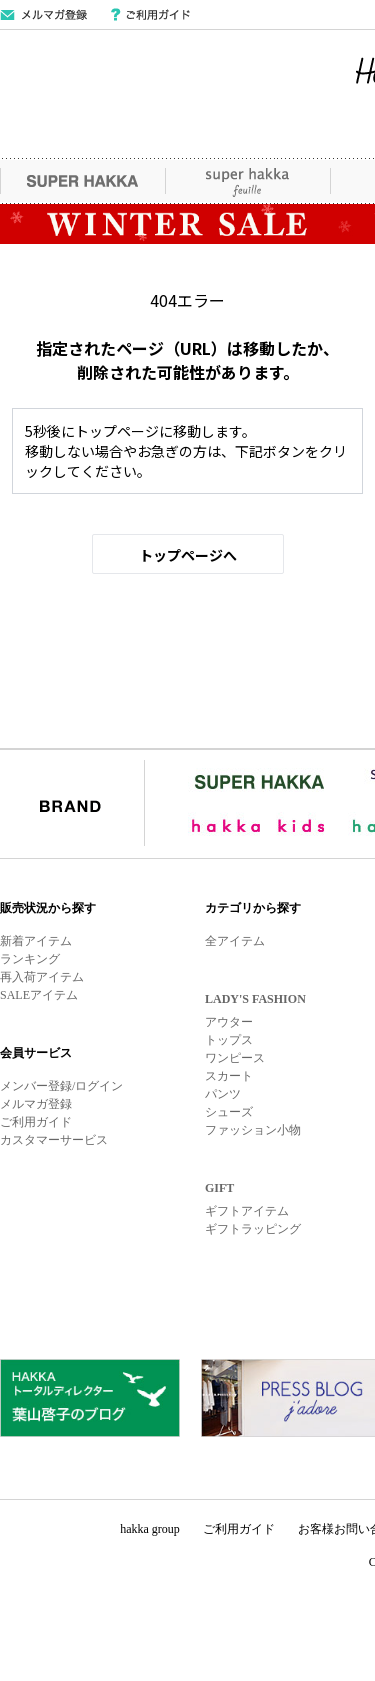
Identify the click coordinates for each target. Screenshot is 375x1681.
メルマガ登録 (36, 1104)
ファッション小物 (253, 1130)
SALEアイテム (39, 995)
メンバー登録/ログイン (61, 1086)
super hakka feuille (247, 181)
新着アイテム (36, 941)
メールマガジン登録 (43, 15)
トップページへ (188, 555)
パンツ (223, 1094)
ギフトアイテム (247, 1211)
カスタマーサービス (54, 1140)
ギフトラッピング (253, 1229)
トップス (229, 1040)
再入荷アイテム (42, 977)
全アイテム (235, 941)
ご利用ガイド (150, 15)
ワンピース (235, 1058)
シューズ (229, 1112)
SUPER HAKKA (82, 181)
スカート (229, 1076)
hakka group (150, 1529)
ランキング (30, 959)
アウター (229, 1022)
